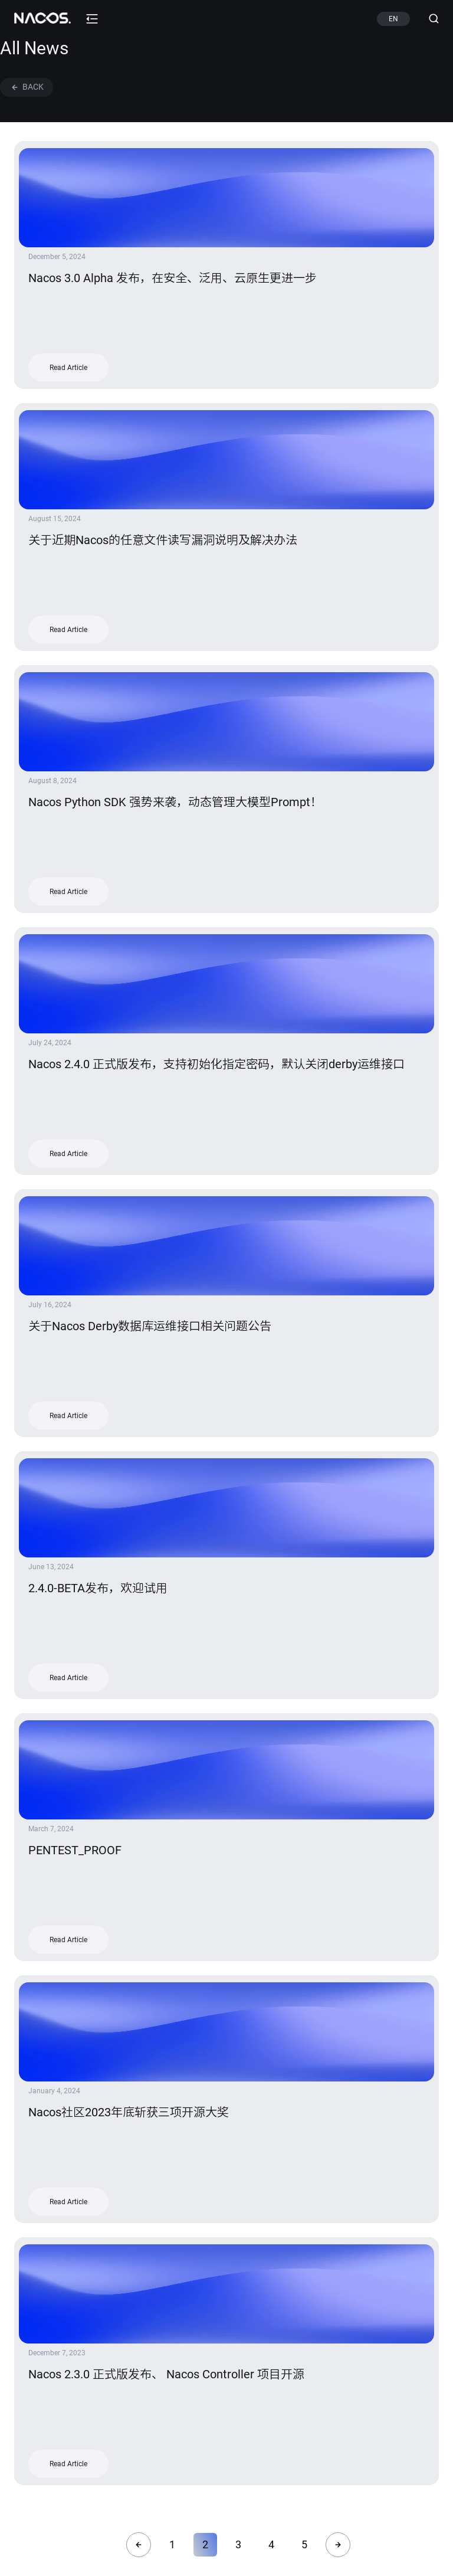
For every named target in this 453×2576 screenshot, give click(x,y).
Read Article (68, 368)
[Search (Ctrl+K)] (429, 18)
